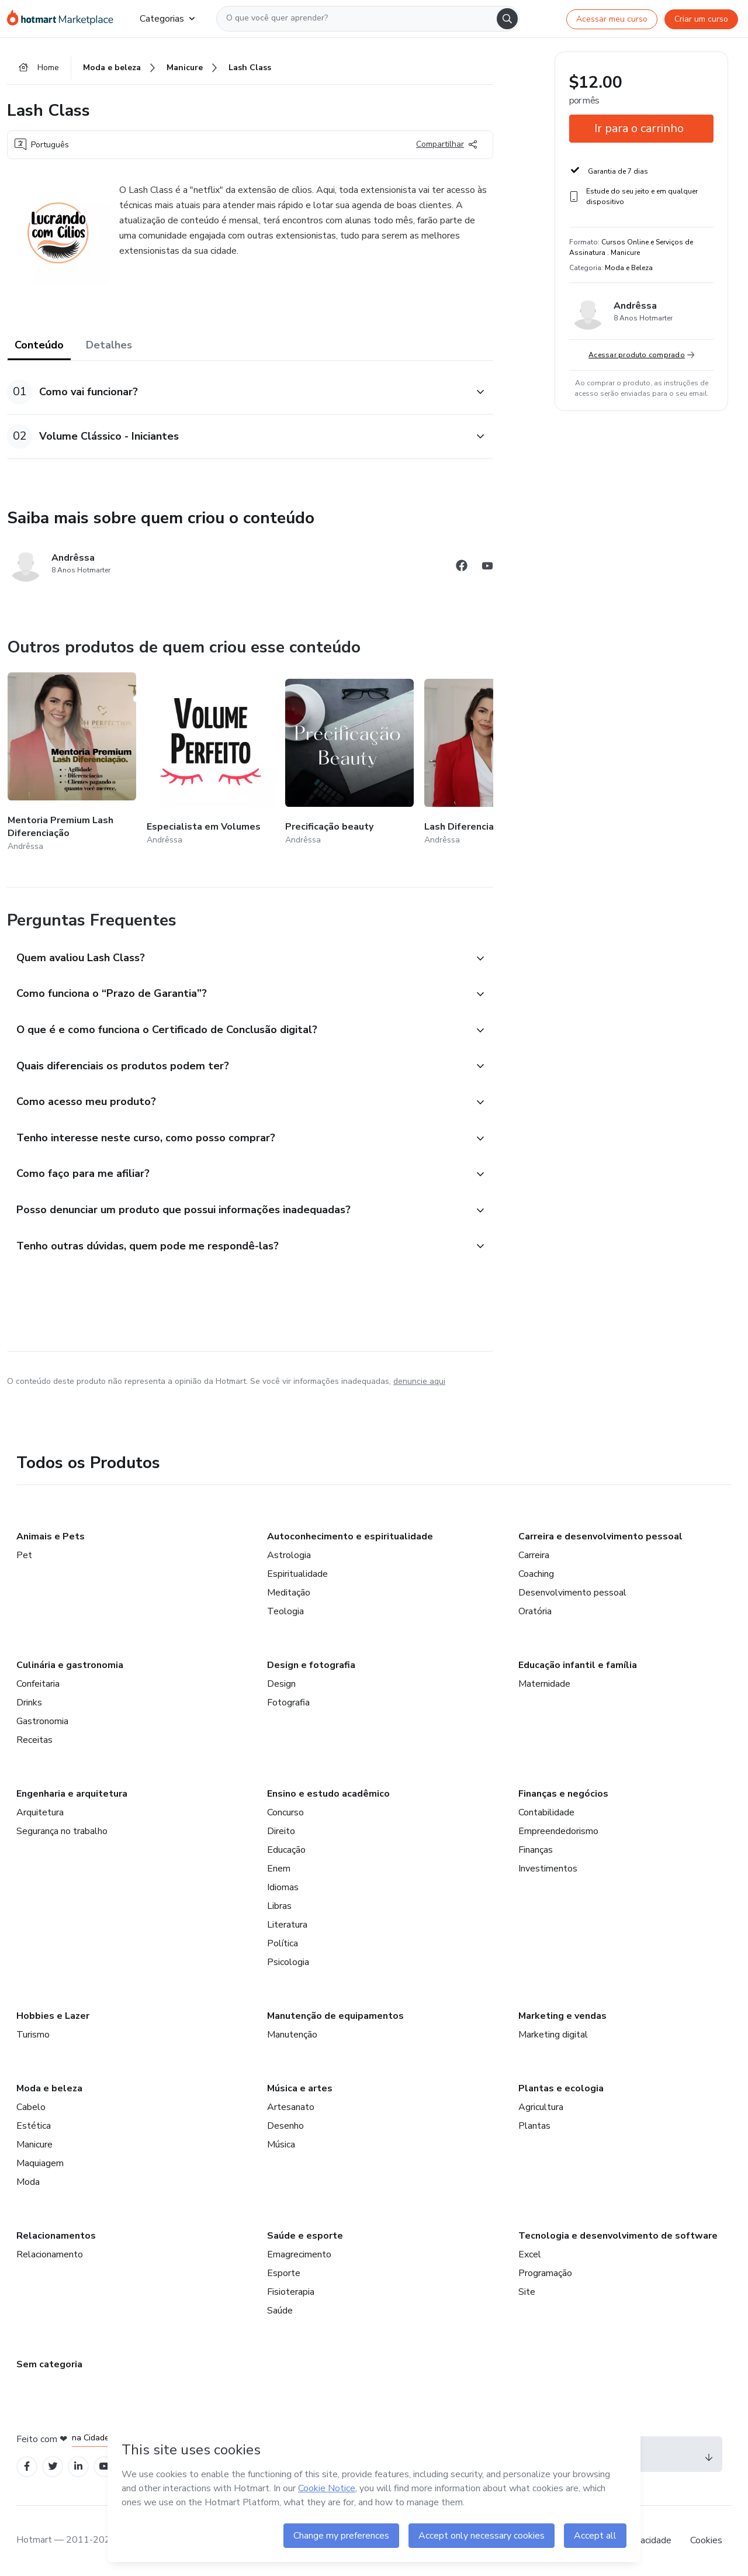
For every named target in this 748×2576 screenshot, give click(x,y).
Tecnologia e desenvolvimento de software (618, 2235)
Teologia (285, 1611)
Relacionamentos (56, 2235)
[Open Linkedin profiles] (78, 2466)
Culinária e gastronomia (69, 1665)
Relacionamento (49, 2254)
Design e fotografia (311, 1665)
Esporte (283, 2273)
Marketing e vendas (562, 2015)
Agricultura (540, 2107)
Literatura (287, 1924)
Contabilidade (546, 1812)
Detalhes (109, 345)
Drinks (29, 1702)
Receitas (34, 1740)
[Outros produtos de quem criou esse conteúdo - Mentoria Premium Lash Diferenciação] (72, 763)
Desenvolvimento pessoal (572, 1592)
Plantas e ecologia (561, 2088)
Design (281, 1683)
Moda (28, 2182)
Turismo (33, 2034)
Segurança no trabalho (62, 1831)
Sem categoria (49, 2364)
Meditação (288, 1592)
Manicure (34, 2144)
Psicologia (288, 1962)
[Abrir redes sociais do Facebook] (462, 567)
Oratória (535, 1611)
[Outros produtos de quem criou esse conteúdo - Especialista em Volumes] (211, 763)
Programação (545, 2273)
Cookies (706, 2540)
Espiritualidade (297, 1573)
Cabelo (31, 2107)
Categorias (167, 18)
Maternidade (544, 1683)
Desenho (285, 2125)
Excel (529, 2254)
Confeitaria (38, 1683)
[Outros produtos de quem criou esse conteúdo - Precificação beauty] (349, 763)
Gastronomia (42, 1721)
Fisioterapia (290, 2291)
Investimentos (547, 1868)
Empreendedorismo (558, 1831)
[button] (237, 392)
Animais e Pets (50, 1536)
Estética (33, 2125)
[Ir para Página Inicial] (64, 18)
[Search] (507, 18)
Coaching (536, 1573)
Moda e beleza (49, 2088)
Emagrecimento (299, 2254)
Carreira (533, 1555)
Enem (278, 1868)
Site (526, 2291)
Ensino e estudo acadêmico (328, 1793)
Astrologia (289, 1555)
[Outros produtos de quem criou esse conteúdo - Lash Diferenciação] (488, 763)
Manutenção (292, 2034)
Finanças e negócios (563, 1793)
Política (282, 1943)
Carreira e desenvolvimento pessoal (600, 1536)
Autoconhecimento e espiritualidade (350, 1536)
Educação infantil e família (577, 1665)
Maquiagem (40, 2163)
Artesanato (290, 2107)
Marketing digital (553, 2034)
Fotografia (288, 1702)
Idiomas (283, 1887)
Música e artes (300, 2088)
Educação (286, 1849)
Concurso (285, 1812)
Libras (279, 1906)
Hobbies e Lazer (52, 2015)
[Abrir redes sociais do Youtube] (487, 567)
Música (281, 2144)
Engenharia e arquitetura (71, 1793)
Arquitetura (40, 1812)
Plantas (534, 2125)
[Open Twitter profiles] (53, 2466)
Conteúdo (39, 345)
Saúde (280, 2310)
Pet (24, 1555)
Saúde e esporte (305, 2235)
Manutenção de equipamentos (335, 2015)
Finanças (535, 1849)
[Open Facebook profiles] (27, 2466)
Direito (281, 1831)
